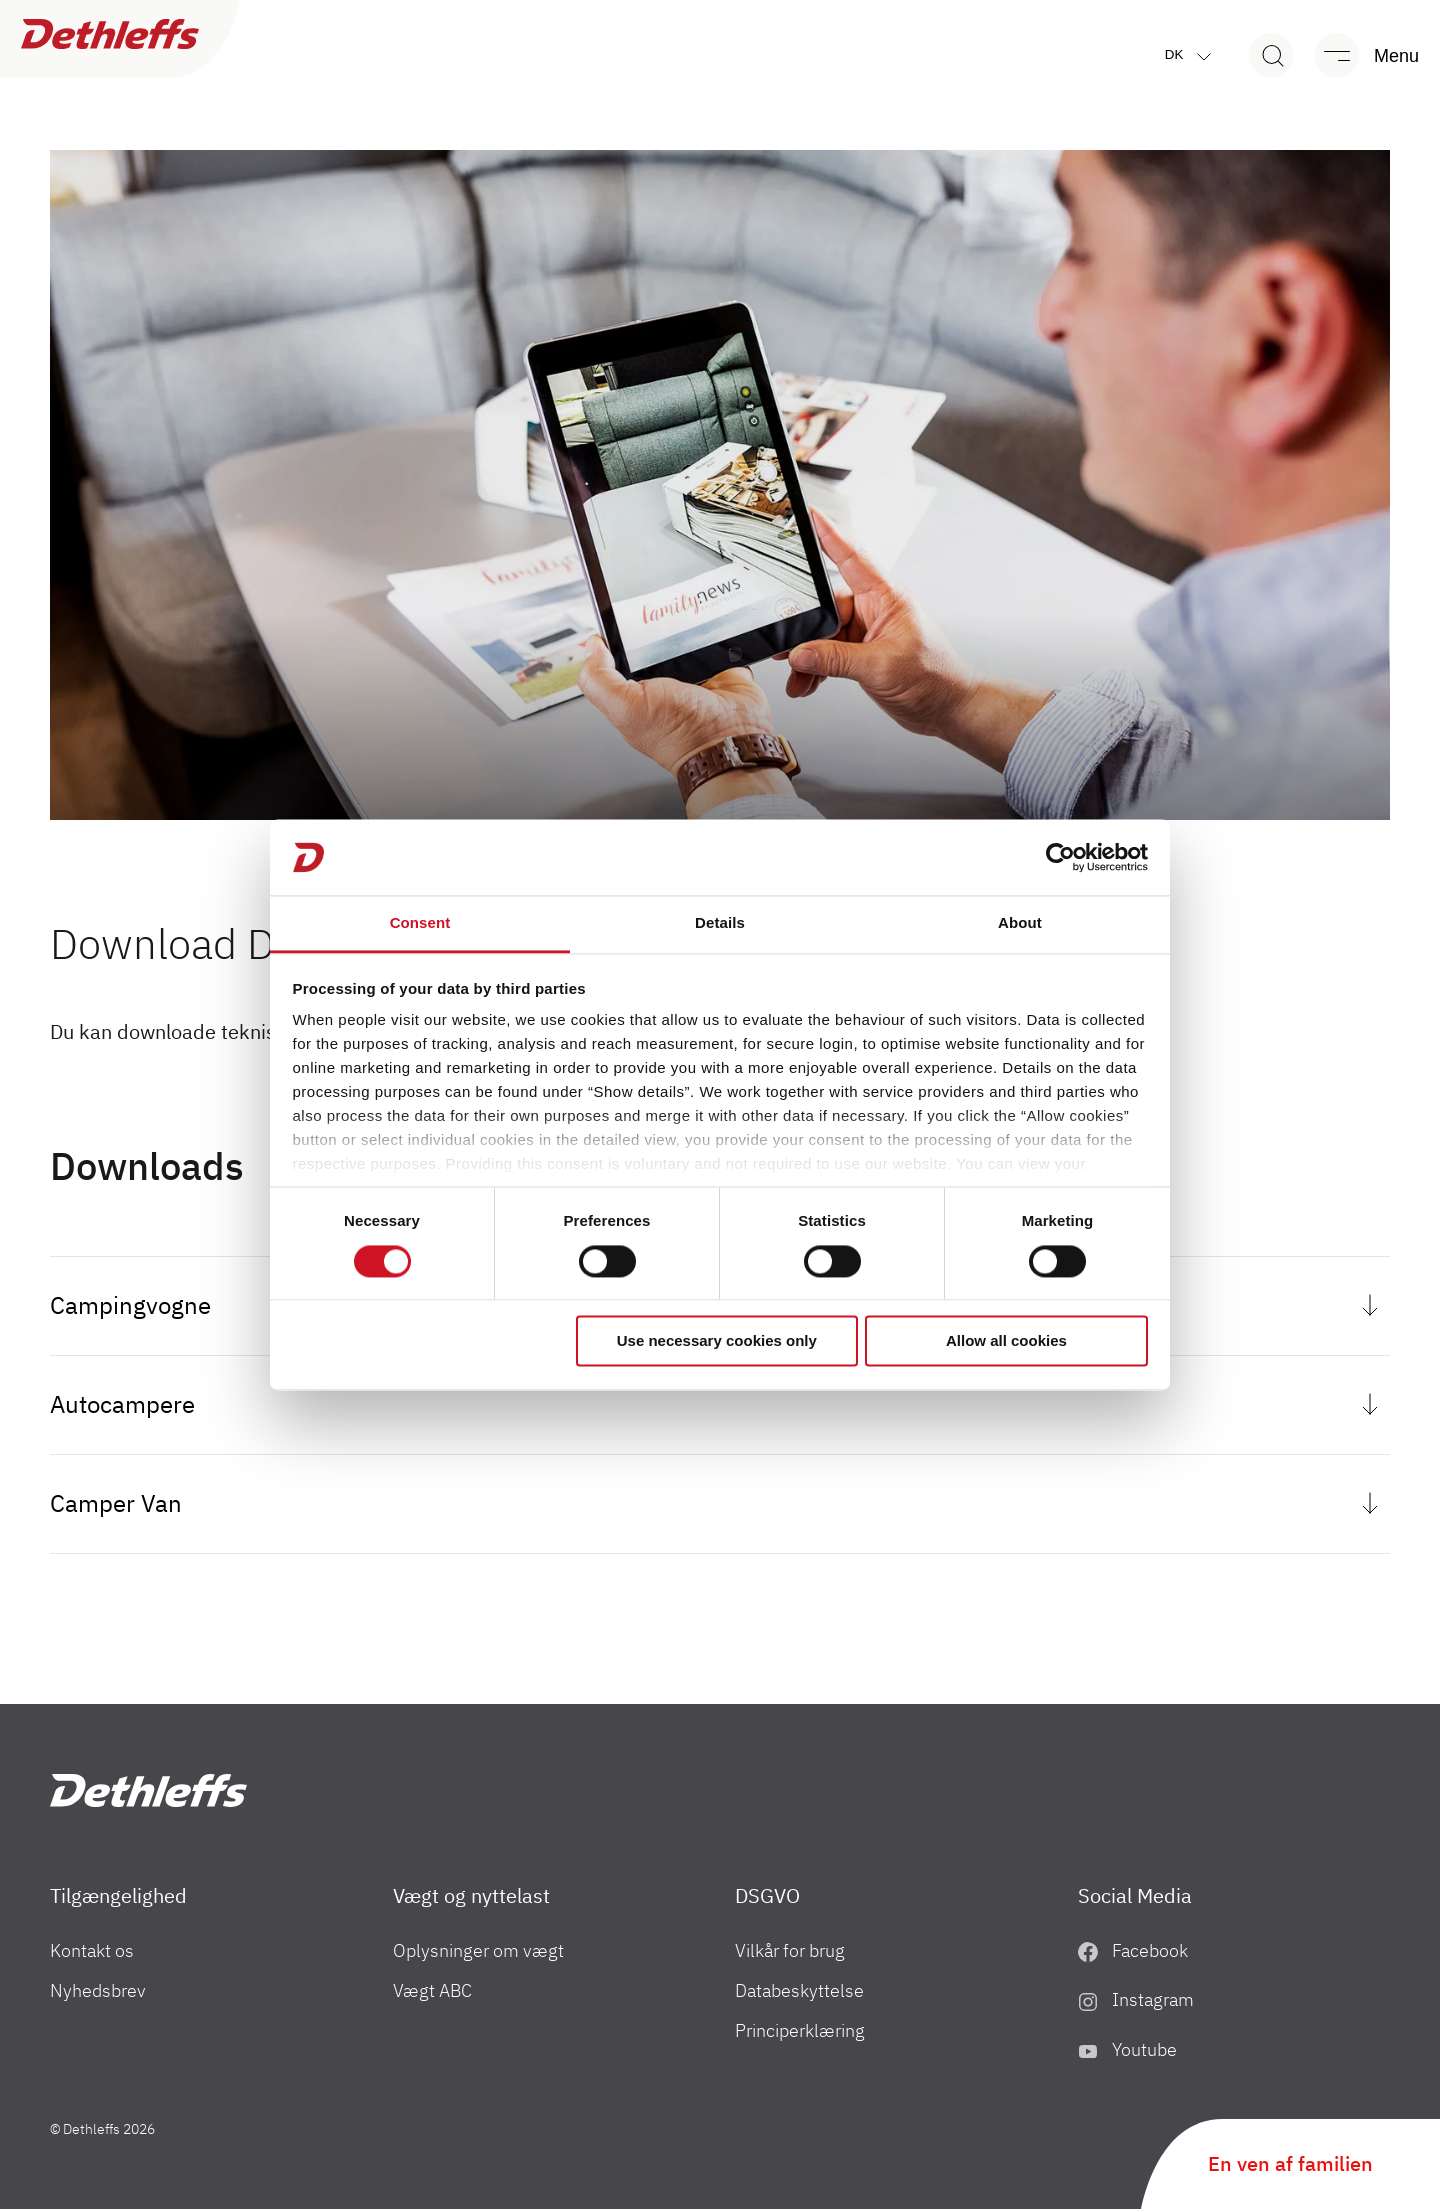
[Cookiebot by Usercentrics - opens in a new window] (1060, 857)
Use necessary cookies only (717, 1341)
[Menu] (1357, 55)
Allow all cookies (1006, 1341)
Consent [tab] (420, 923)
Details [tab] (720, 923)
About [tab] (1020, 923)
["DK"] (148, 1790)
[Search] (1271, 55)
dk (1192, 55)
